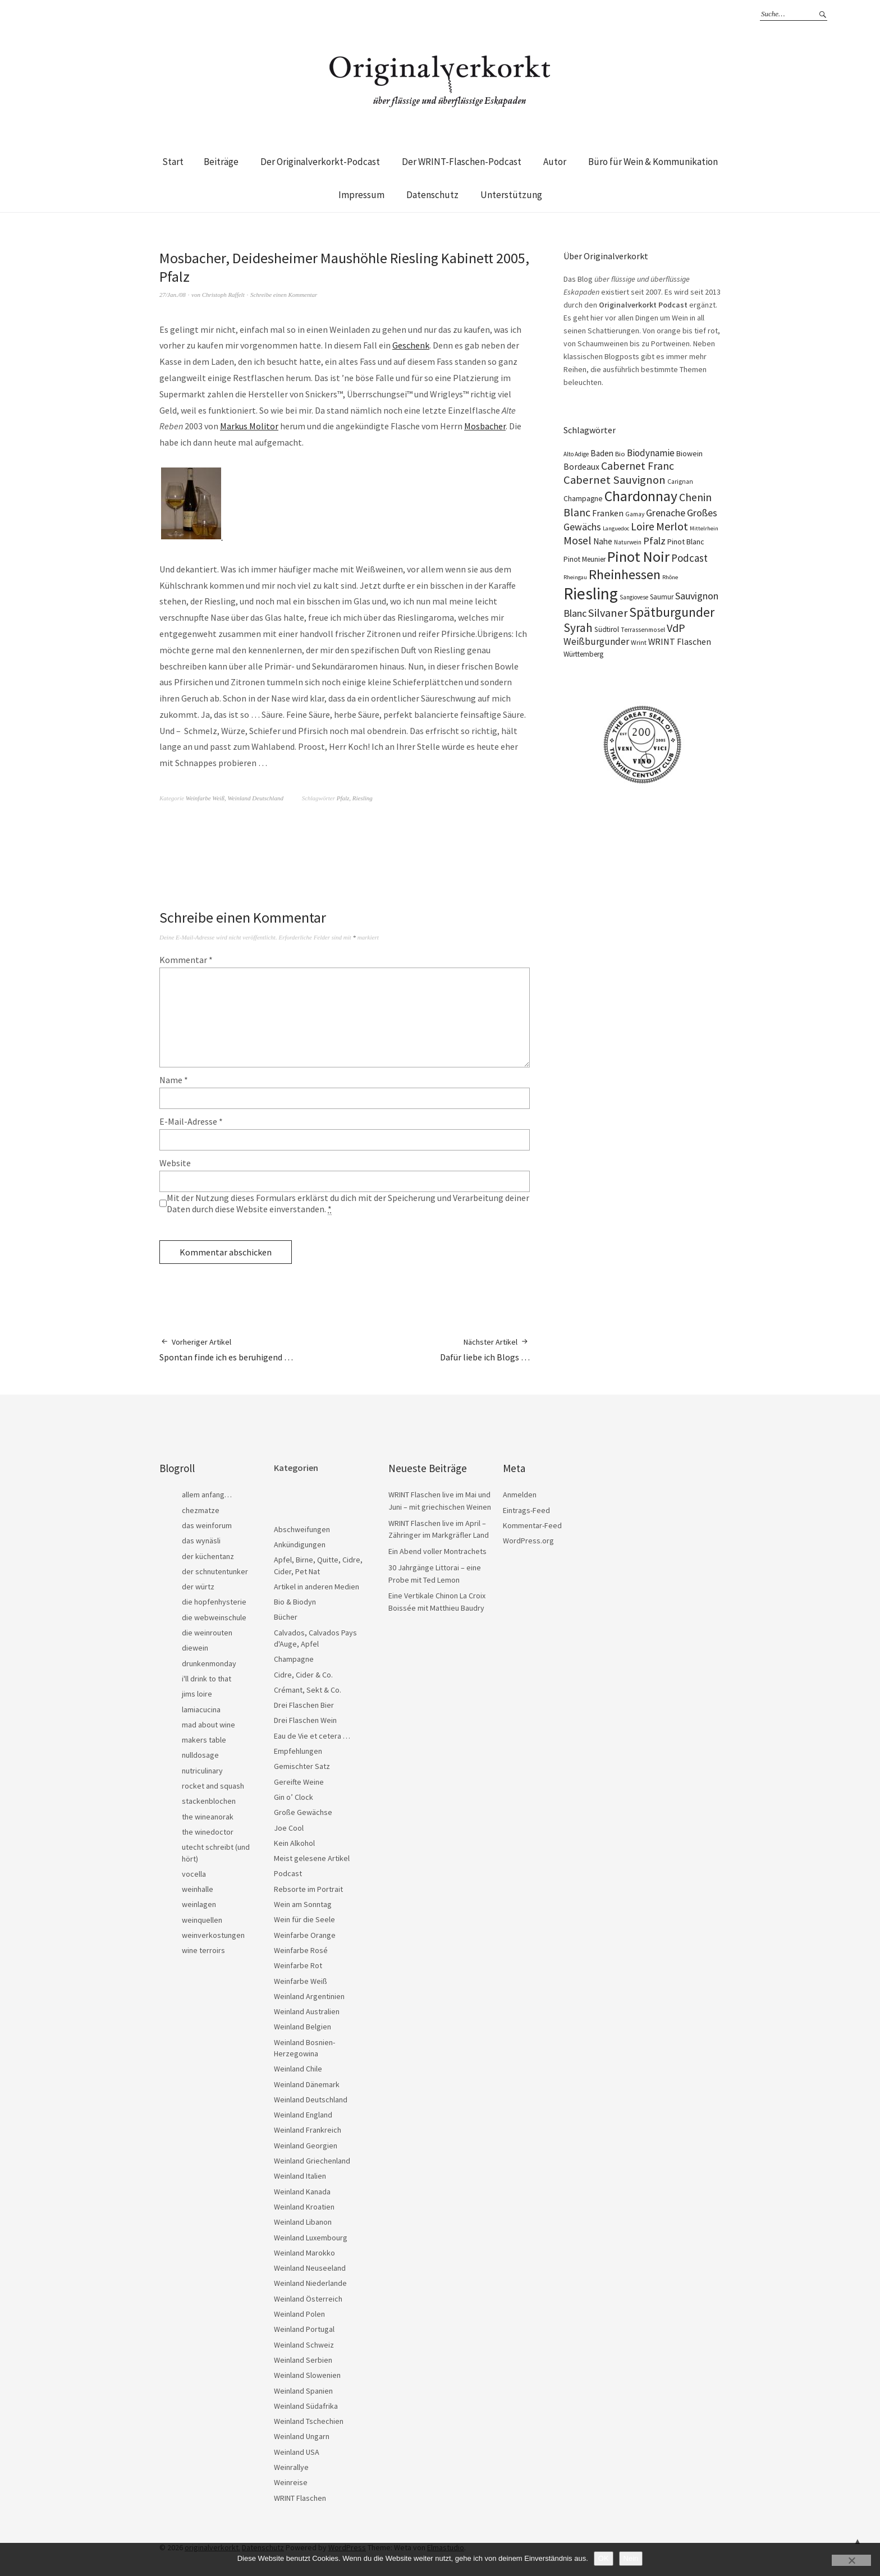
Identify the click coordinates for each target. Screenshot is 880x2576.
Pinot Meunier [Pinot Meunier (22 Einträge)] (584, 559)
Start (173, 161)
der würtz (198, 1587)
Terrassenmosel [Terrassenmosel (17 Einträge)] (643, 630)
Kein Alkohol (294, 1843)
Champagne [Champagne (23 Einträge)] (583, 498)
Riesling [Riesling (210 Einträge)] (590, 593)
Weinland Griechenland (312, 2161)
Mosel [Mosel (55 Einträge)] (577, 540)
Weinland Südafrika (306, 2406)
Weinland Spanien (303, 2391)
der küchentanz (208, 1556)
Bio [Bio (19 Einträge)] (620, 454)
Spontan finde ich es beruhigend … (226, 1349)
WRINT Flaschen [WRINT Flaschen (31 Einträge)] (679, 641)
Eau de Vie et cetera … (312, 1736)
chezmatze (200, 1510)
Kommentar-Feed (532, 1525)
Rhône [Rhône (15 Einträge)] (670, 577)
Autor (554, 161)
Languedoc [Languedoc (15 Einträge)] (616, 528)
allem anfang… (207, 1494)
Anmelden (520, 1494)
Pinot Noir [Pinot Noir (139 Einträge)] (638, 556)
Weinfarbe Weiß (205, 798)
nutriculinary (202, 1771)
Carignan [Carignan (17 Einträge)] (680, 481)
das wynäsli (201, 1540)
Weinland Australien (307, 2011)
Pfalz (343, 798)
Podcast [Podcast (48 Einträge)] (689, 558)
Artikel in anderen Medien (316, 1587)
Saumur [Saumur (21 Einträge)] (661, 597)
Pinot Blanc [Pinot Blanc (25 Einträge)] (685, 542)
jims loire (197, 1694)
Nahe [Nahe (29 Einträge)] (602, 541)
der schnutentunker (215, 1571)
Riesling (362, 798)
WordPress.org (528, 1540)
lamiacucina (201, 1709)
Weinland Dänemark (307, 2084)
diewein (195, 1648)
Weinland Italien (300, 2176)
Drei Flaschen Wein (305, 1720)
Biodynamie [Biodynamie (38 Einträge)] (651, 453)
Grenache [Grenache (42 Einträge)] (665, 512)
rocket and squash (213, 1786)
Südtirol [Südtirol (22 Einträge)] (606, 629)
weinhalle (197, 1889)
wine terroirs (203, 1950)
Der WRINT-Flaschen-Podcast (461, 161)
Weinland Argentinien (309, 1996)
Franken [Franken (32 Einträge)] (608, 513)
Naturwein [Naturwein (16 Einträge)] (627, 542)
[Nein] (851, 2560)
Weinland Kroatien (304, 2207)
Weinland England (303, 2115)
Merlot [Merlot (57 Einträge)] (672, 526)
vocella (194, 1874)
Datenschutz (432, 195)
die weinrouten (207, 1633)
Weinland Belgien (302, 2027)
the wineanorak (207, 1817)
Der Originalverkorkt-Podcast (320, 161)
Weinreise (291, 2482)
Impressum (361, 195)
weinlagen (199, 1904)
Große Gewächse (303, 1812)
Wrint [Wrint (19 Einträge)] (639, 642)
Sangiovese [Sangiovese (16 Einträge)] (634, 597)
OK (603, 2558)
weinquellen (202, 1920)
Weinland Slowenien (307, 2375)
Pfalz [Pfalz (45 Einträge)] (654, 540)
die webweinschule (214, 1617)
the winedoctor (207, 1832)
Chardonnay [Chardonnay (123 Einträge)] (640, 496)
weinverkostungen (213, 1935)
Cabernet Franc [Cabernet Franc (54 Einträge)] (637, 466)
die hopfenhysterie (214, 1602)
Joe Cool (289, 1828)
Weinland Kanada (302, 2192)
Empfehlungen (298, 1751)
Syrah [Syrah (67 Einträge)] (578, 627)
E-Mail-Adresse (191, 1121)
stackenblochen (209, 1801)
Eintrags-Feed (526, 1510)
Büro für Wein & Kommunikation (653, 161)
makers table (204, 1740)
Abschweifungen (302, 1529)
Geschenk (410, 345)
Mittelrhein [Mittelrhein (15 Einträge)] (704, 528)
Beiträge (221, 161)
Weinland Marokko (304, 2253)
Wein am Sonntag (303, 1904)
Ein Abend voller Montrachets (437, 1551)
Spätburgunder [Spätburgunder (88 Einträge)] (671, 612)
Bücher (285, 1617)
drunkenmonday (209, 1663)
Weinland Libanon (303, 2222)
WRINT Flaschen (300, 2498)
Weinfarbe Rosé (301, 1950)
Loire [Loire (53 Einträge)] (642, 526)
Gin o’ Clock (293, 1797)
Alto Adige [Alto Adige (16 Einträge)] (576, 454)
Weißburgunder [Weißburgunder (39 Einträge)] (596, 641)
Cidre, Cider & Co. (303, 1675)
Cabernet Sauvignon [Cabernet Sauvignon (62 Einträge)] (614, 480)
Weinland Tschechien (308, 2421)
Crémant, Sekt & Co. (307, 1690)
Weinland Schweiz (304, 2345)
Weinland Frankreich (307, 2130)
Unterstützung (511, 195)
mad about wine (208, 1725)
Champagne (294, 1659)
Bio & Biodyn (295, 1602)
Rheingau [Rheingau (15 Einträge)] (575, 577)
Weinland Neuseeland (310, 2268)
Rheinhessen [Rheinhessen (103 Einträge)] (625, 574)
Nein (631, 2558)
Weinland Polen (299, 2314)
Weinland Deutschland (255, 798)
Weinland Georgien (305, 2145)
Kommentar (186, 959)
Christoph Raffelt (223, 294)
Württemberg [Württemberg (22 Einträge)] (583, 654)
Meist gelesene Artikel (312, 1858)
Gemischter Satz (302, 1766)
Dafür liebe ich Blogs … (485, 1349)
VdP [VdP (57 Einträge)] (676, 628)
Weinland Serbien (303, 2360)
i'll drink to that (206, 1679)
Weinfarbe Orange (305, 1935)
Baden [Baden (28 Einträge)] (601, 453)
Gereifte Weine (299, 1782)
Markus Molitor (249, 426)
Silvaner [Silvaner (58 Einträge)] (607, 613)
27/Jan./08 (172, 294)
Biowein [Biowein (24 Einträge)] (689, 453)
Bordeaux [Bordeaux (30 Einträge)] (581, 466)
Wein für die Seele (304, 1919)
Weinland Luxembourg (310, 2238)
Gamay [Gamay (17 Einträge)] (634, 514)
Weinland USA (296, 2452)
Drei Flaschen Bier (304, 1705)
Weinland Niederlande (310, 2283)
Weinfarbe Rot (298, 1965)
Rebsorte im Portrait (308, 1889)
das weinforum (207, 1525)
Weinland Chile (298, 2069)
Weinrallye (291, 2467)
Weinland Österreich (308, 2299)
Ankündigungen (300, 1544)
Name (173, 1079)
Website (175, 1162)
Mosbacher (485, 426)
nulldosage (200, 1755)
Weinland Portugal (304, 2329)
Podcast (288, 1873)
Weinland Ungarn (301, 2436)
